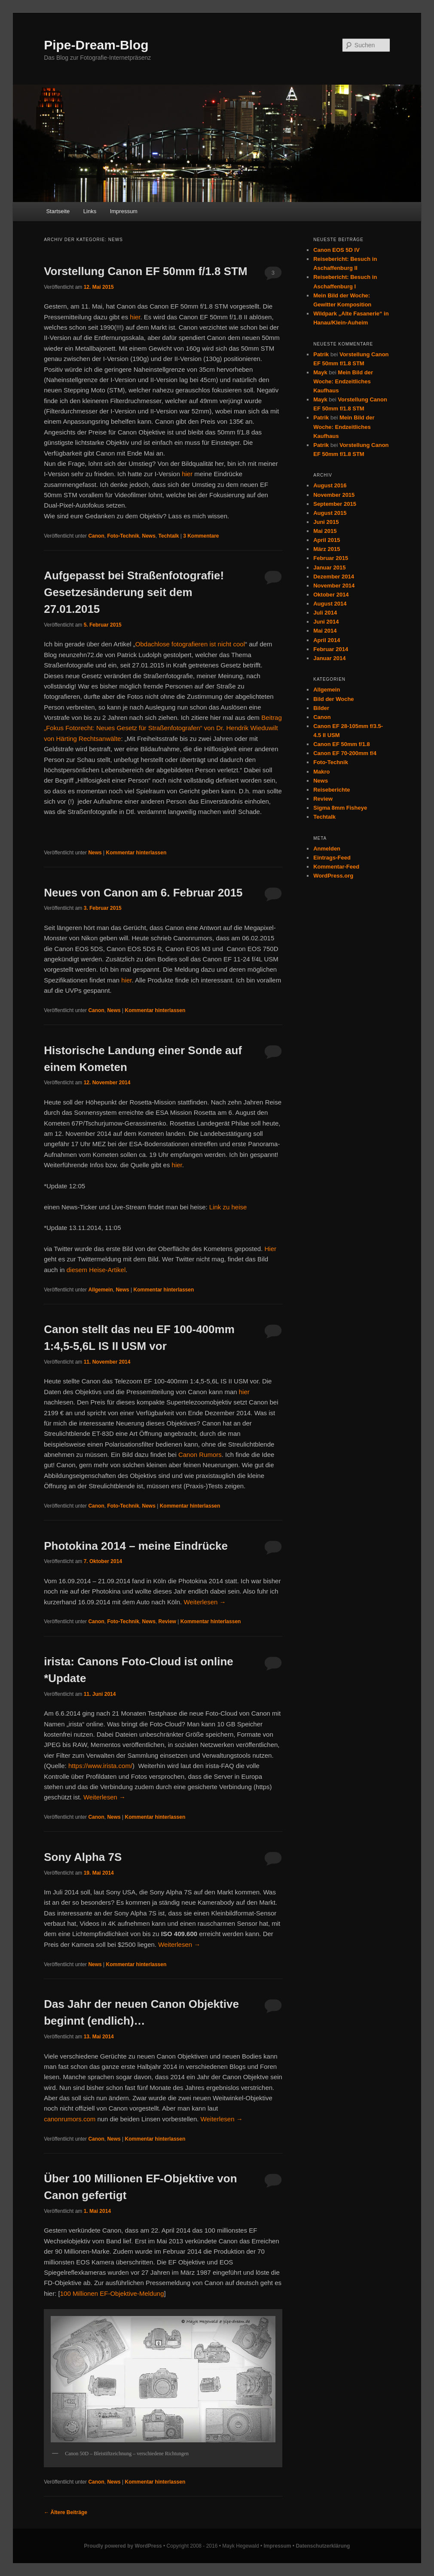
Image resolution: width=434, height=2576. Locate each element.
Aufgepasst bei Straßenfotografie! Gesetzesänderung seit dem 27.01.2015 (134, 592)
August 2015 (329, 513)
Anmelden (326, 848)
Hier (271, 1248)
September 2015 (334, 504)
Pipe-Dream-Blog (96, 45)
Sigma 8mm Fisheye (340, 808)
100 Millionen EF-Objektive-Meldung (112, 2293)
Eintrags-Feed (332, 857)
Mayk (320, 372)
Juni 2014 (326, 621)
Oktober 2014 (330, 594)
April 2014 (326, 640)
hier (135, 317)
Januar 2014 (329, 658)
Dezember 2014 (333, 576)
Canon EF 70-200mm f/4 (344, 753)
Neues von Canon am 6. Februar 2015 (143, 892)
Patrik (321, 354)
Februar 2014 (330, 649)
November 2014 (334, 585)
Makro (321, 771)
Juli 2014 (325, 612)
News (149, 536)
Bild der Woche (333, 699)
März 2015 (326, 549)
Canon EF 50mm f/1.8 (341, 744)
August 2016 (329, 485)
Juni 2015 (326, 522)
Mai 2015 (324, 531)
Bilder (321, 708)
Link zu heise (228, 1207)
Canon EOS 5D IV (336, 250)
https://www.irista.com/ (100, 1765)
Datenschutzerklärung (323, 2546)
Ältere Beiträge (65, 2512)
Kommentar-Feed (336, 866)
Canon (96, 536)
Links (89, 211)
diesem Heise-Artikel (96, 1269)
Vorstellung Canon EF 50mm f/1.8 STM (145, 271)
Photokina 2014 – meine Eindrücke (136, 1545)
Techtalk (169, 536)
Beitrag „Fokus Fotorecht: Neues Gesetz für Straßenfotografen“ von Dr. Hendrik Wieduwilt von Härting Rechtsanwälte (163, 728)
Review (167, 1621)
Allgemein (100, 1290)
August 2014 (329, 603)
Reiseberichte (331, 789)
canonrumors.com (69, 2119)
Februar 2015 (330, 558)
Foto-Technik (123, 536)
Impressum (124, 211)
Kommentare (201, 536)
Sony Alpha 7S (83, 1857)
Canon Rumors (200, 1454)
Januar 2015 (329, 567)
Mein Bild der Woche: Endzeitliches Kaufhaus (343, 381)
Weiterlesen (204, 1602)
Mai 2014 (324, 630)
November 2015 (334, 495)
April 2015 (326, 540)
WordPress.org (333, 875)
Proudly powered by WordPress (123, 2546)
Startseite (58, 211)
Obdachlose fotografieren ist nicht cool (190, 644)
